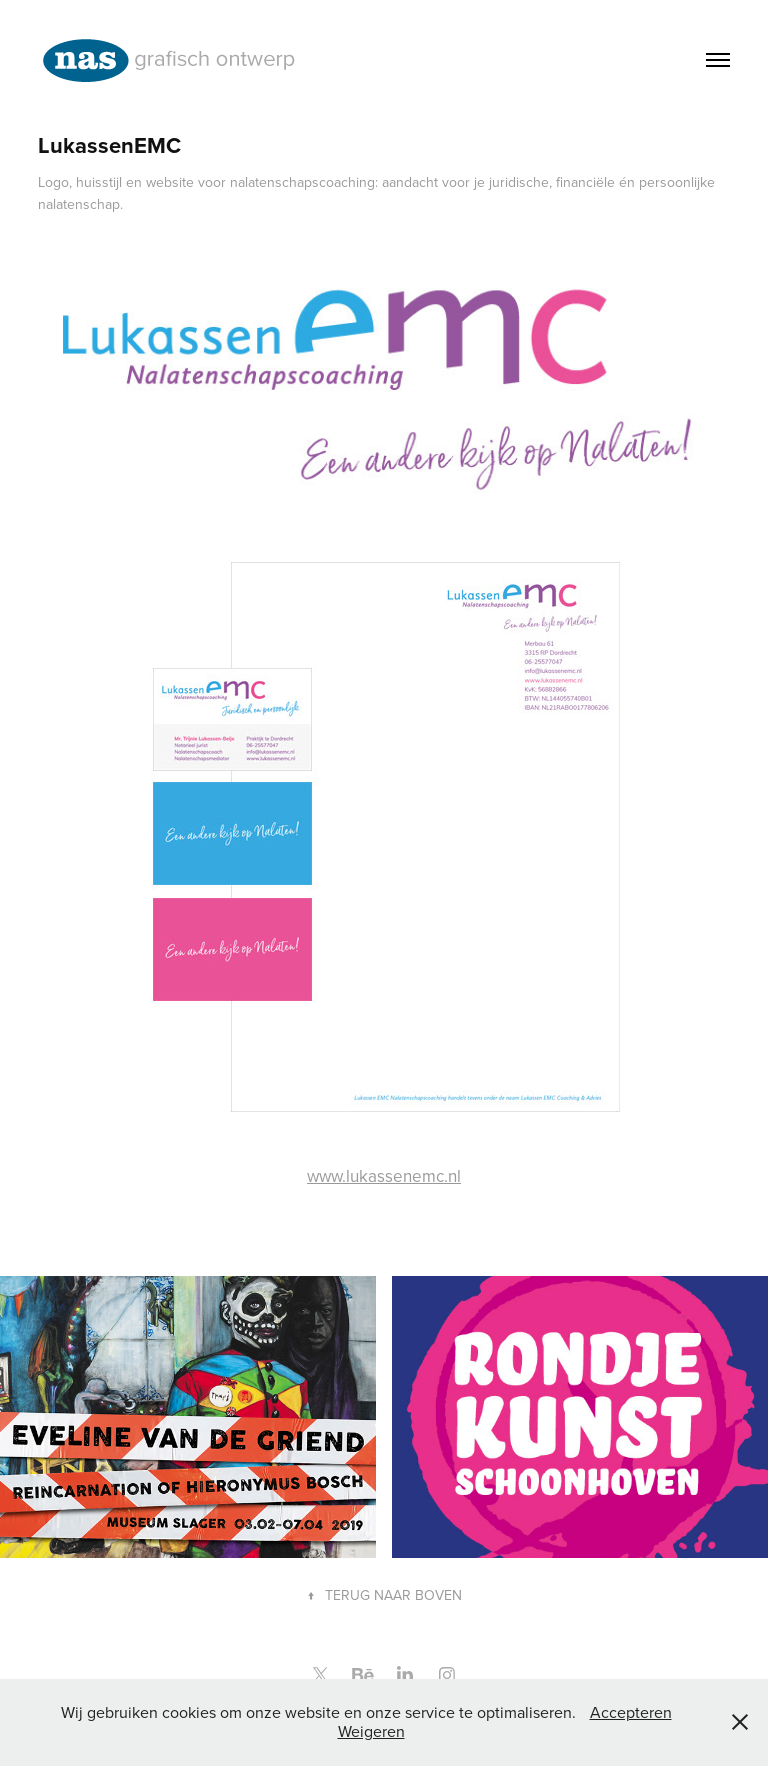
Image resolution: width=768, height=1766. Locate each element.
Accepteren (631, 1712)
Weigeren (371, 1731)
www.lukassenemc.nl (384, 1176)
